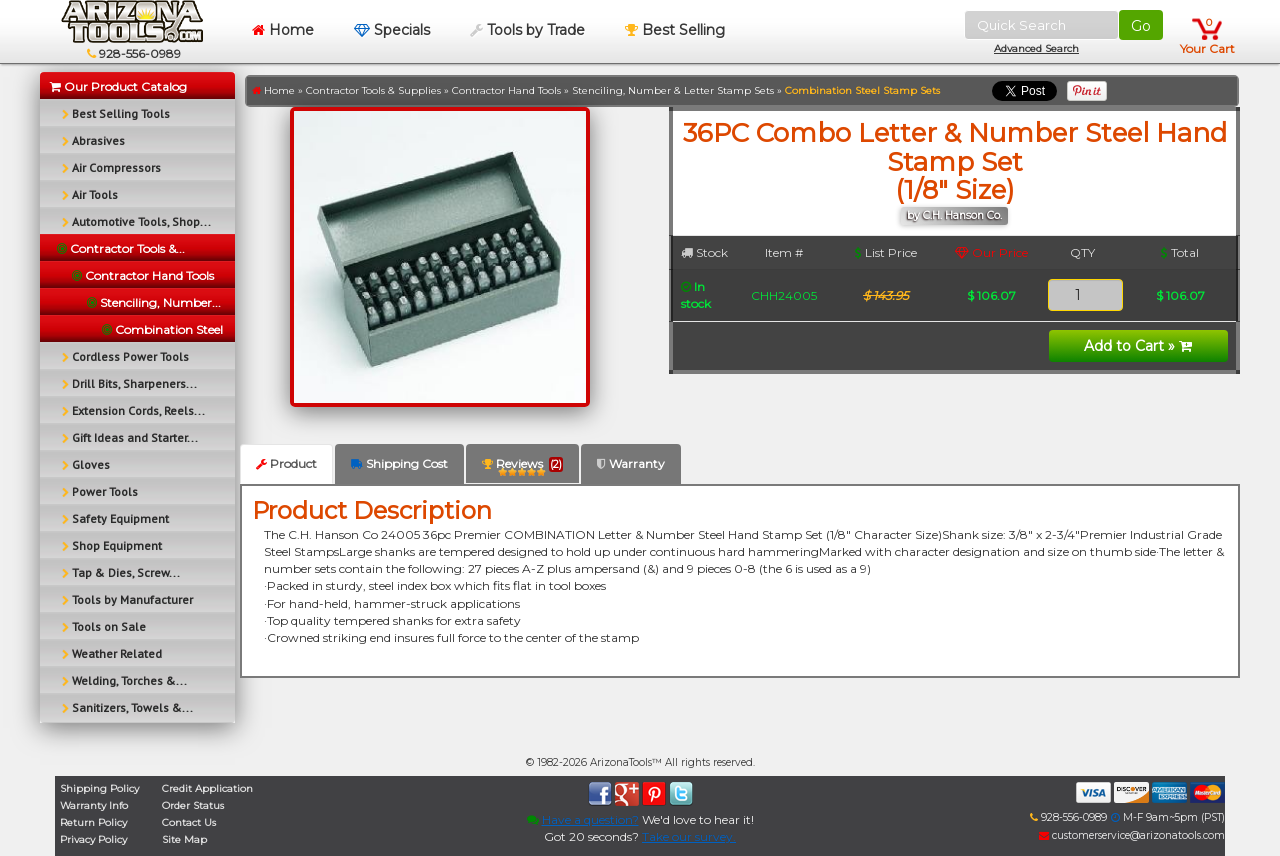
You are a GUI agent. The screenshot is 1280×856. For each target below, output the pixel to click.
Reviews (522, 467)
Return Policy (93, 822)
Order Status (193, 805)
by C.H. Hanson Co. (954, 215)
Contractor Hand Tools (506, 90)
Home (283, 30)
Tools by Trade (527, 30)
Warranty (631, 463)
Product (286, 463)
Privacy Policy (93, 839)
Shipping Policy (99, 788)
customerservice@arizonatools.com (1132, 835)
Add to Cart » (1138, 346)
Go (1141, 26)
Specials (392, 30)
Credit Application (207, 788)
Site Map (184, 839)
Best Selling (675, 30)
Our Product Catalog (118, 86)
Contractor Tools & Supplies (373, 90)
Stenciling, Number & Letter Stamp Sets (673, 90)
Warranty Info (94, 805)
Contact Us (189, 822)
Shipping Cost (399, 463)
